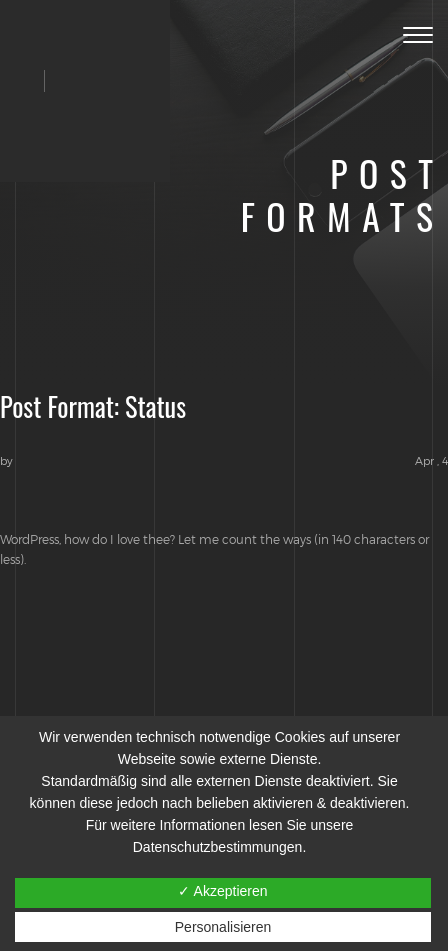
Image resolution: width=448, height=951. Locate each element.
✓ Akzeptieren (222, 891)
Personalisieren (223, 927)
